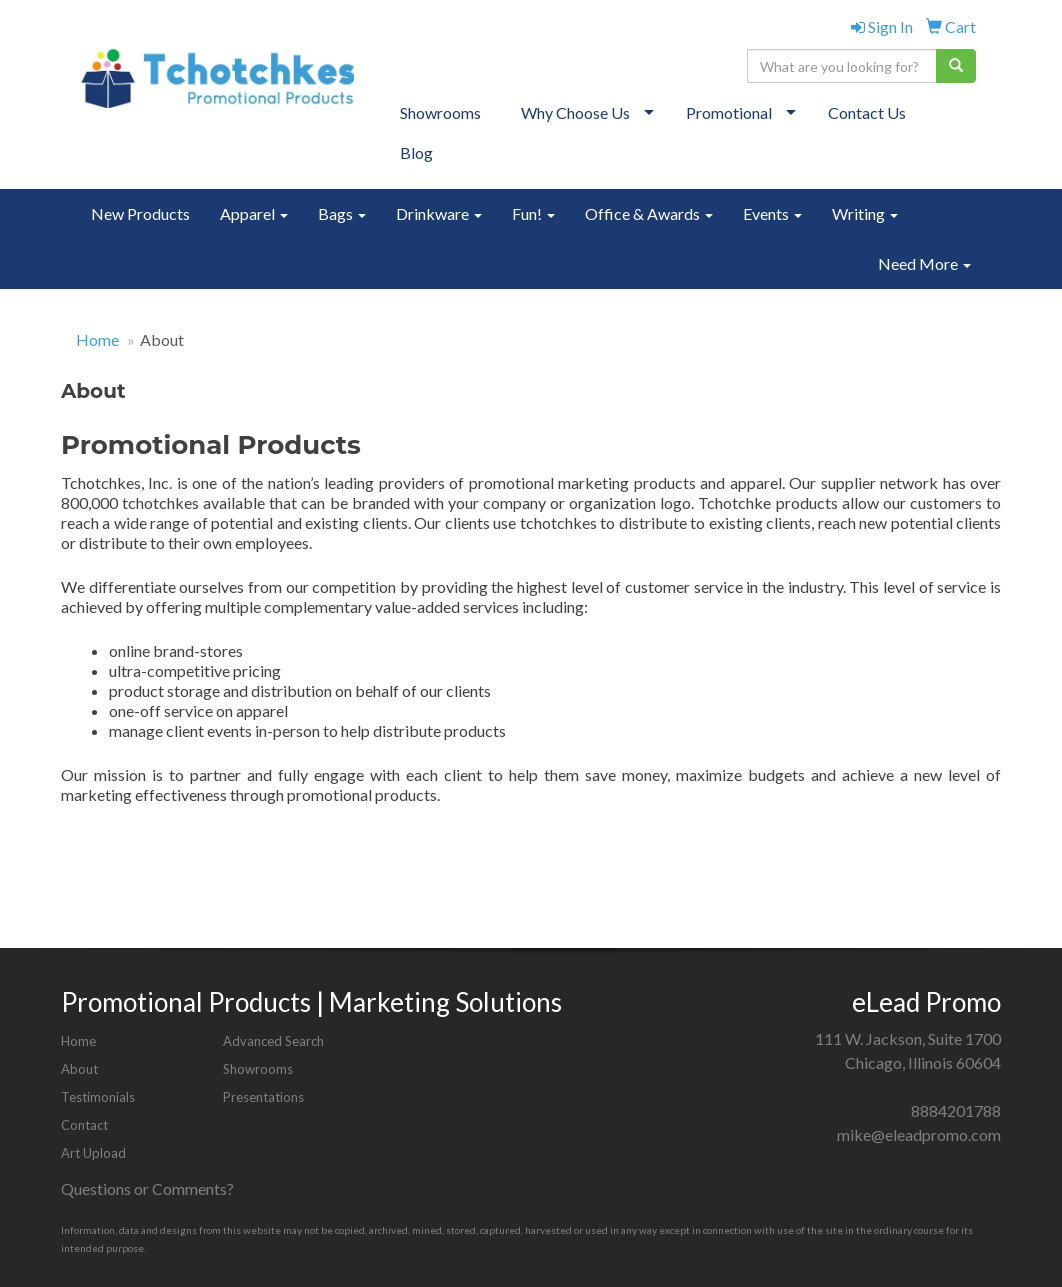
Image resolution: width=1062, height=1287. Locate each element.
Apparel (254, 213)
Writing (865, 213)
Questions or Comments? (147, 1188)
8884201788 (956, 1110)
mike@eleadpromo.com (919, 1134)
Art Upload (93, 1153)
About (79, 1069)
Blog (416, 152)
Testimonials (98, 1097)
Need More (924, 263)
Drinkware (439, 213)
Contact (84, 1125)
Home (97, 339)
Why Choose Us (575, 112)
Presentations (263, 1097)
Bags (342, 213)
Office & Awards (649, 213)
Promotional (729, 112)
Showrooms (440, 112)
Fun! (533, 213)
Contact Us (867, 112)
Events (772, 213)
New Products (140, 213)
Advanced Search (273, 1041)
